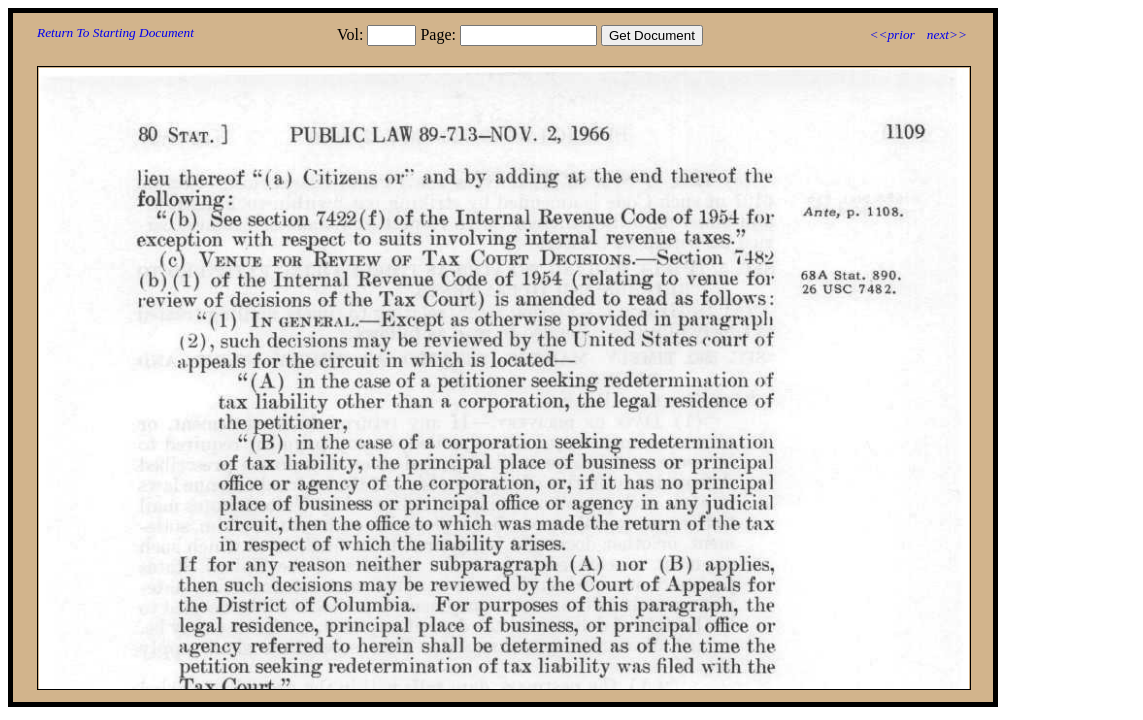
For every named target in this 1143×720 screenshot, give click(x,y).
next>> (947, 34)
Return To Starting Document (115, 32)
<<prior (891, 34)
